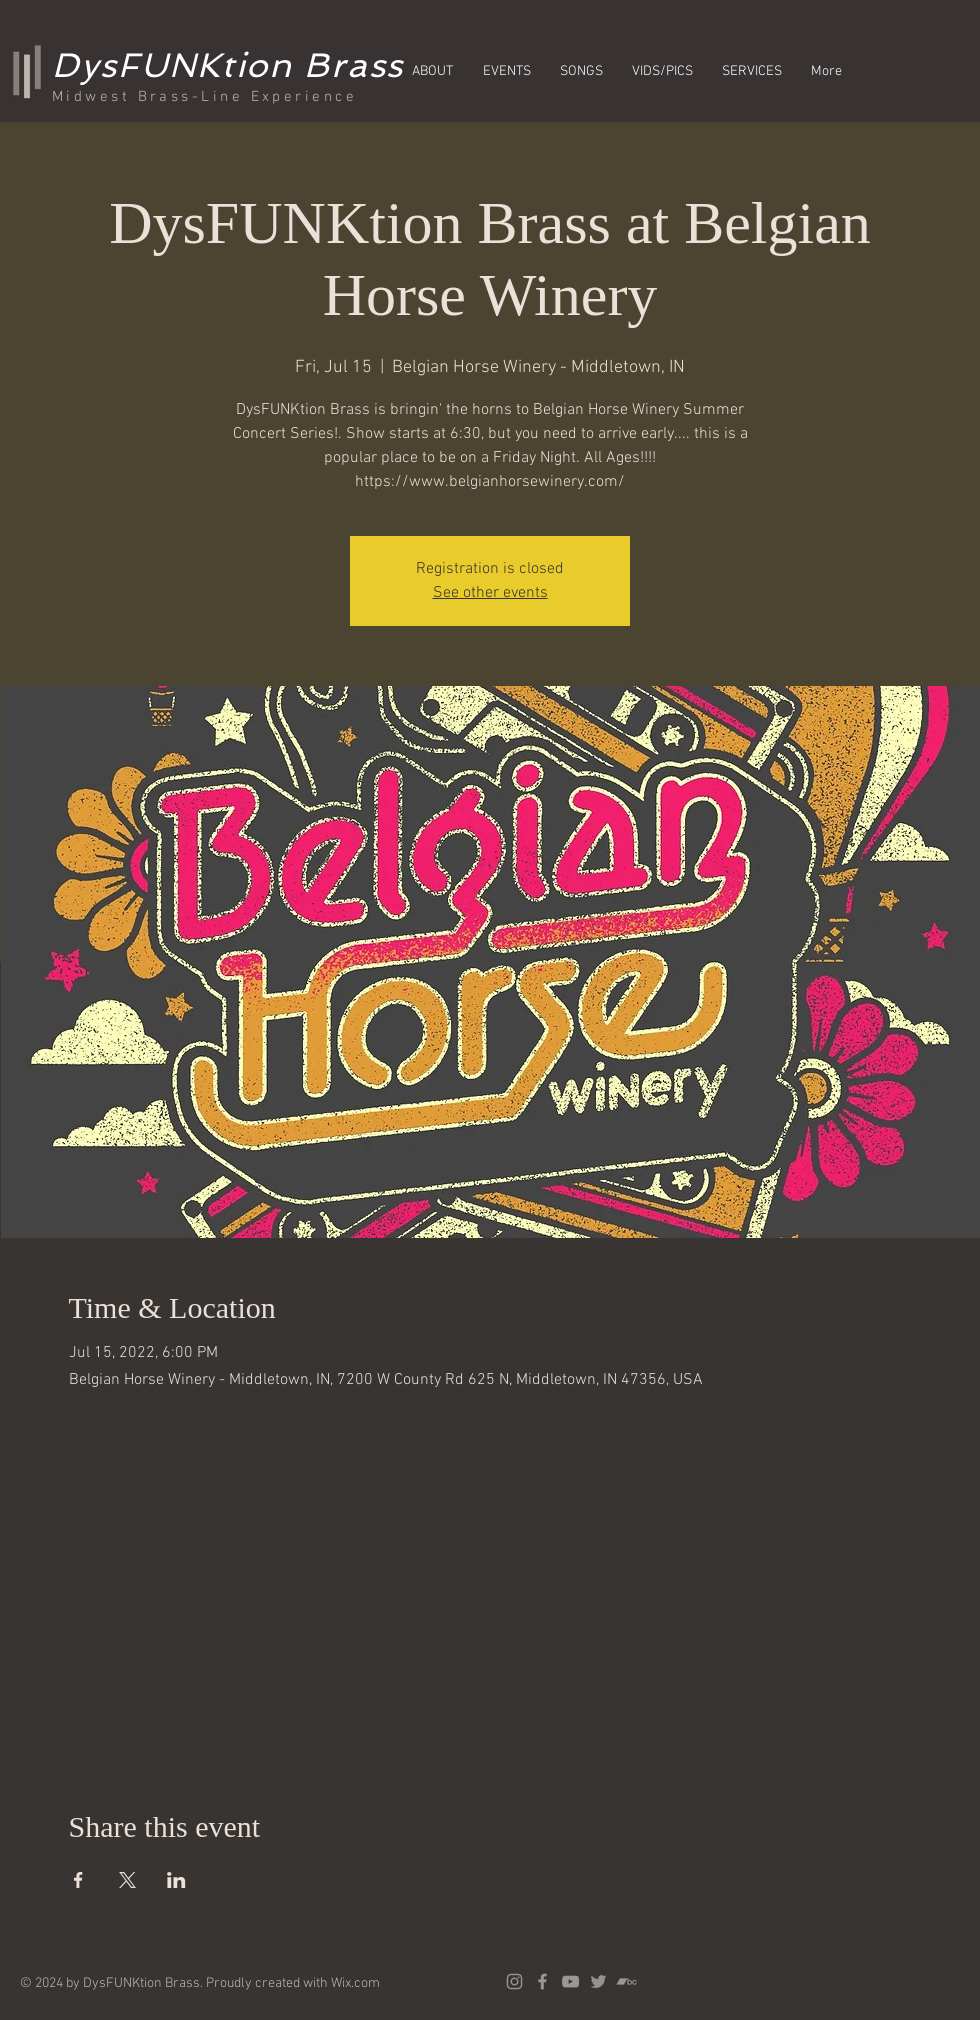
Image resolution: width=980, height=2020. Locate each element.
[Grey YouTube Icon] (570, 1981)
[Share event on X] (127, 1880)
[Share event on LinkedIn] (176, 1880)
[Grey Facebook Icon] (542, 1981)
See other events (490, 593)
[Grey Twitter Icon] (598, 1981)
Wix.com (355, 1983)
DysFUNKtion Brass (228, 65)
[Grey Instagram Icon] (514, 1981)
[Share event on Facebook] (78, 1880)
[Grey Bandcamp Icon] (626, 1981)
